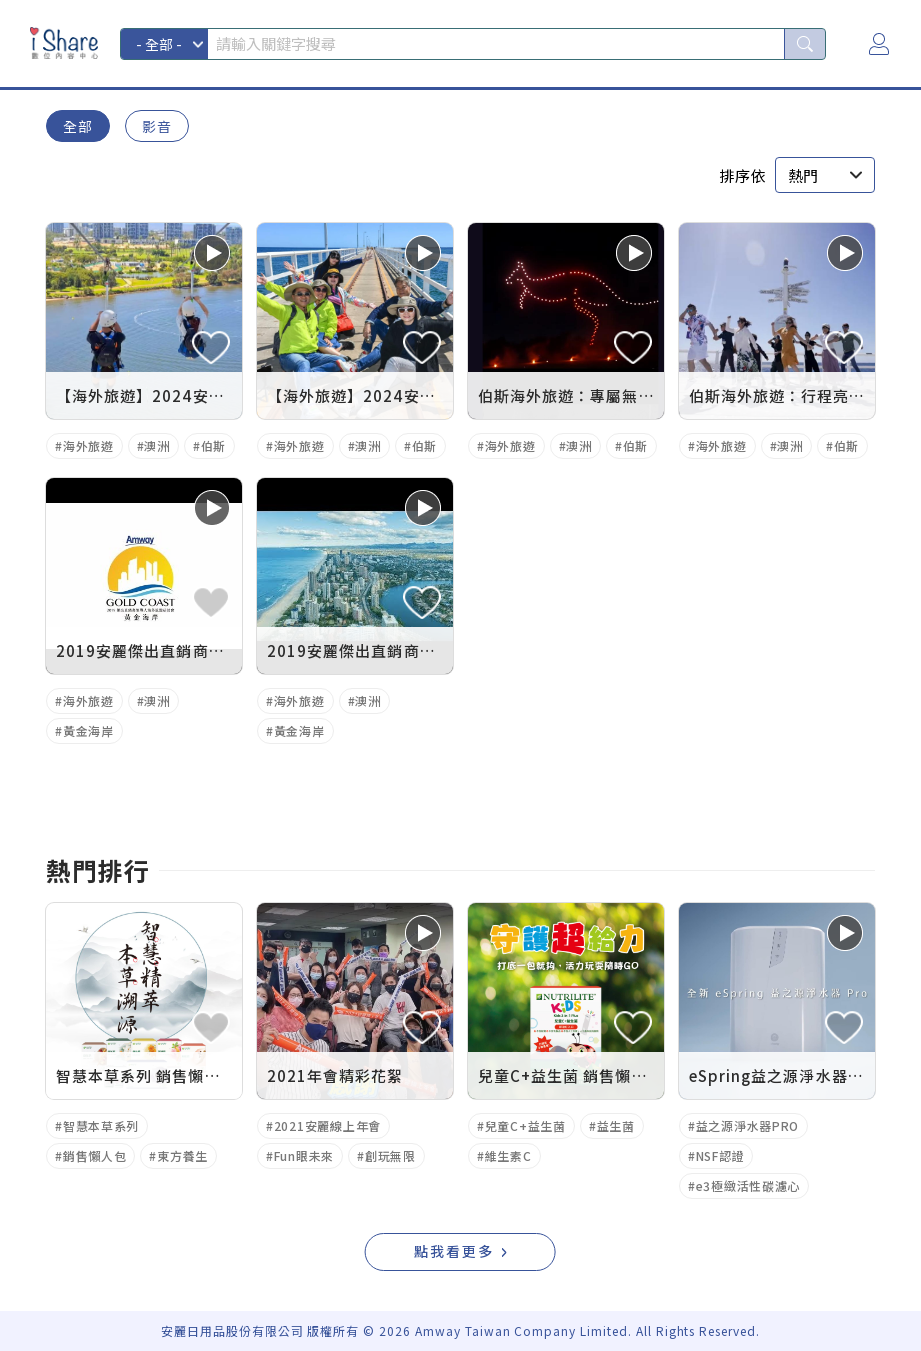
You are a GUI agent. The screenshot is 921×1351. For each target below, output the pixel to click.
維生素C (508, 1155)
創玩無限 (390, 1155)
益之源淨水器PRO (747, 1125)
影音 (157, 126)
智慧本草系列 (101, 1125)
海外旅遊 (88, 445)
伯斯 (213, 445)
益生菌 (616, 1125)
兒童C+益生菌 (525, 1125)
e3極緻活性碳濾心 (748, 1185)
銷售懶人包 (95, 1155)
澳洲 (156, 445)
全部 (78, 126)
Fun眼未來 (304, 1155)
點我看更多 (454, 1251)
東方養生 (182, 1155)
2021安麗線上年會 (327, 1125)
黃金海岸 (88, 730)
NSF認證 (720, 1155)
